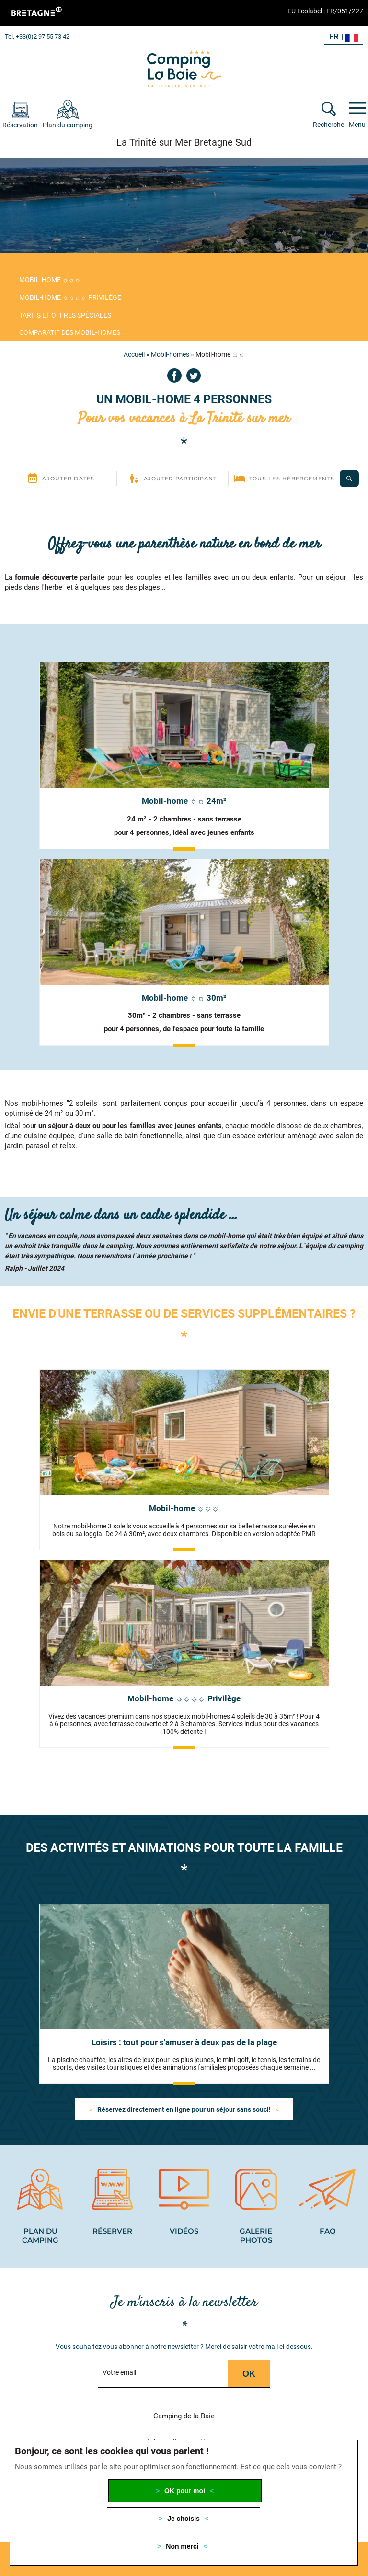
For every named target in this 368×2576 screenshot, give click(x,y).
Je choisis (183, 2518)
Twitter (193, 375)
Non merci (182, 2546)
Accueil (134, 354)
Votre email (119, 2372)
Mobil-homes (170, 354)
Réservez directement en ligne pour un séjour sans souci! (184, 2109)
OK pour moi (184, 2491)
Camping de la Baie (184, 2416)
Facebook (174, 375)
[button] (342, 2415)
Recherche (328, 124)
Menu (357, 124)
